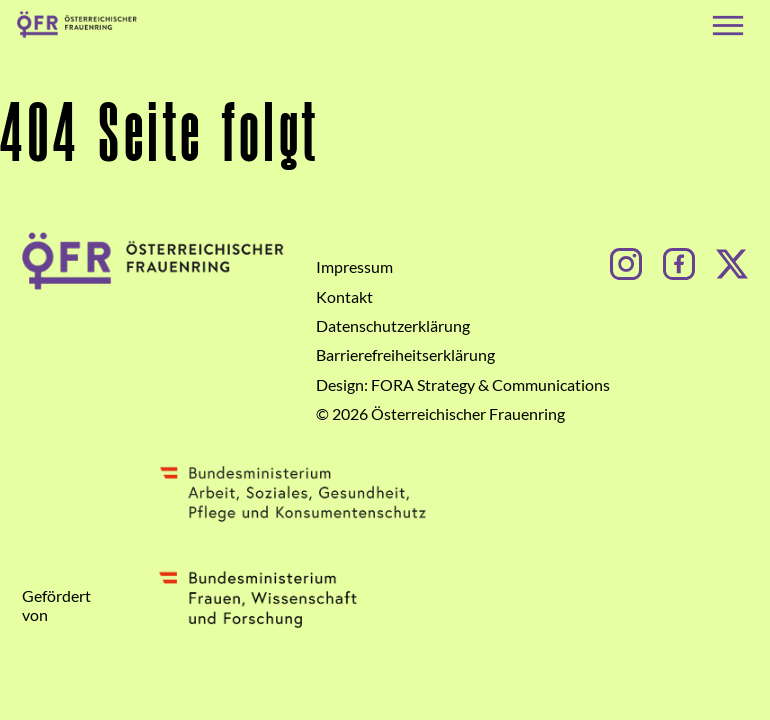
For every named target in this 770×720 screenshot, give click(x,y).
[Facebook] (679, 261)
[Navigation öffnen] (728, 25)
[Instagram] (626, 261)
